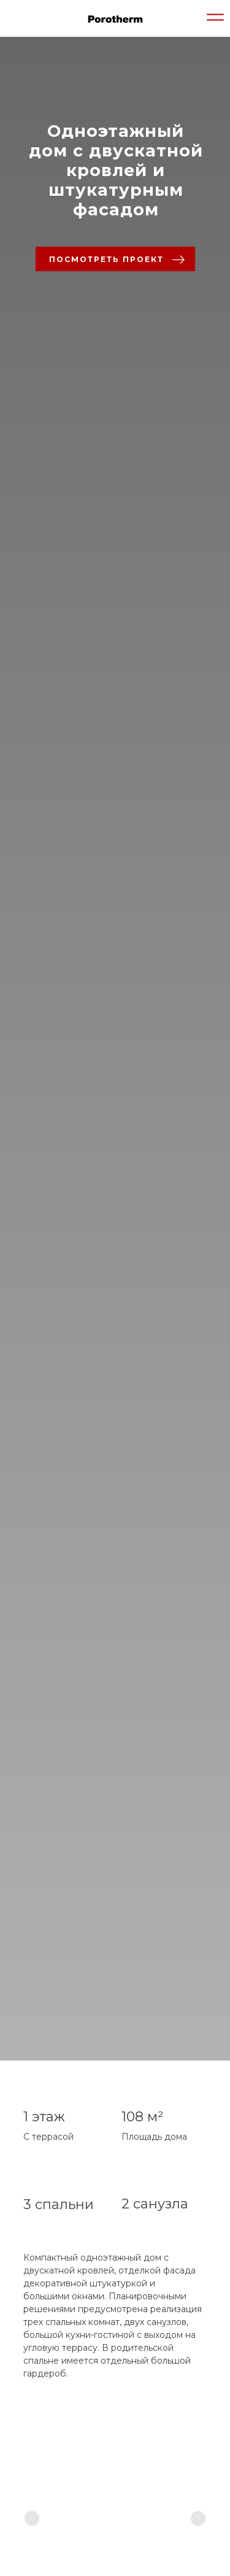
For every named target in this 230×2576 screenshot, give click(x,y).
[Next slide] (198, 2518)
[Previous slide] (32, 2518)
